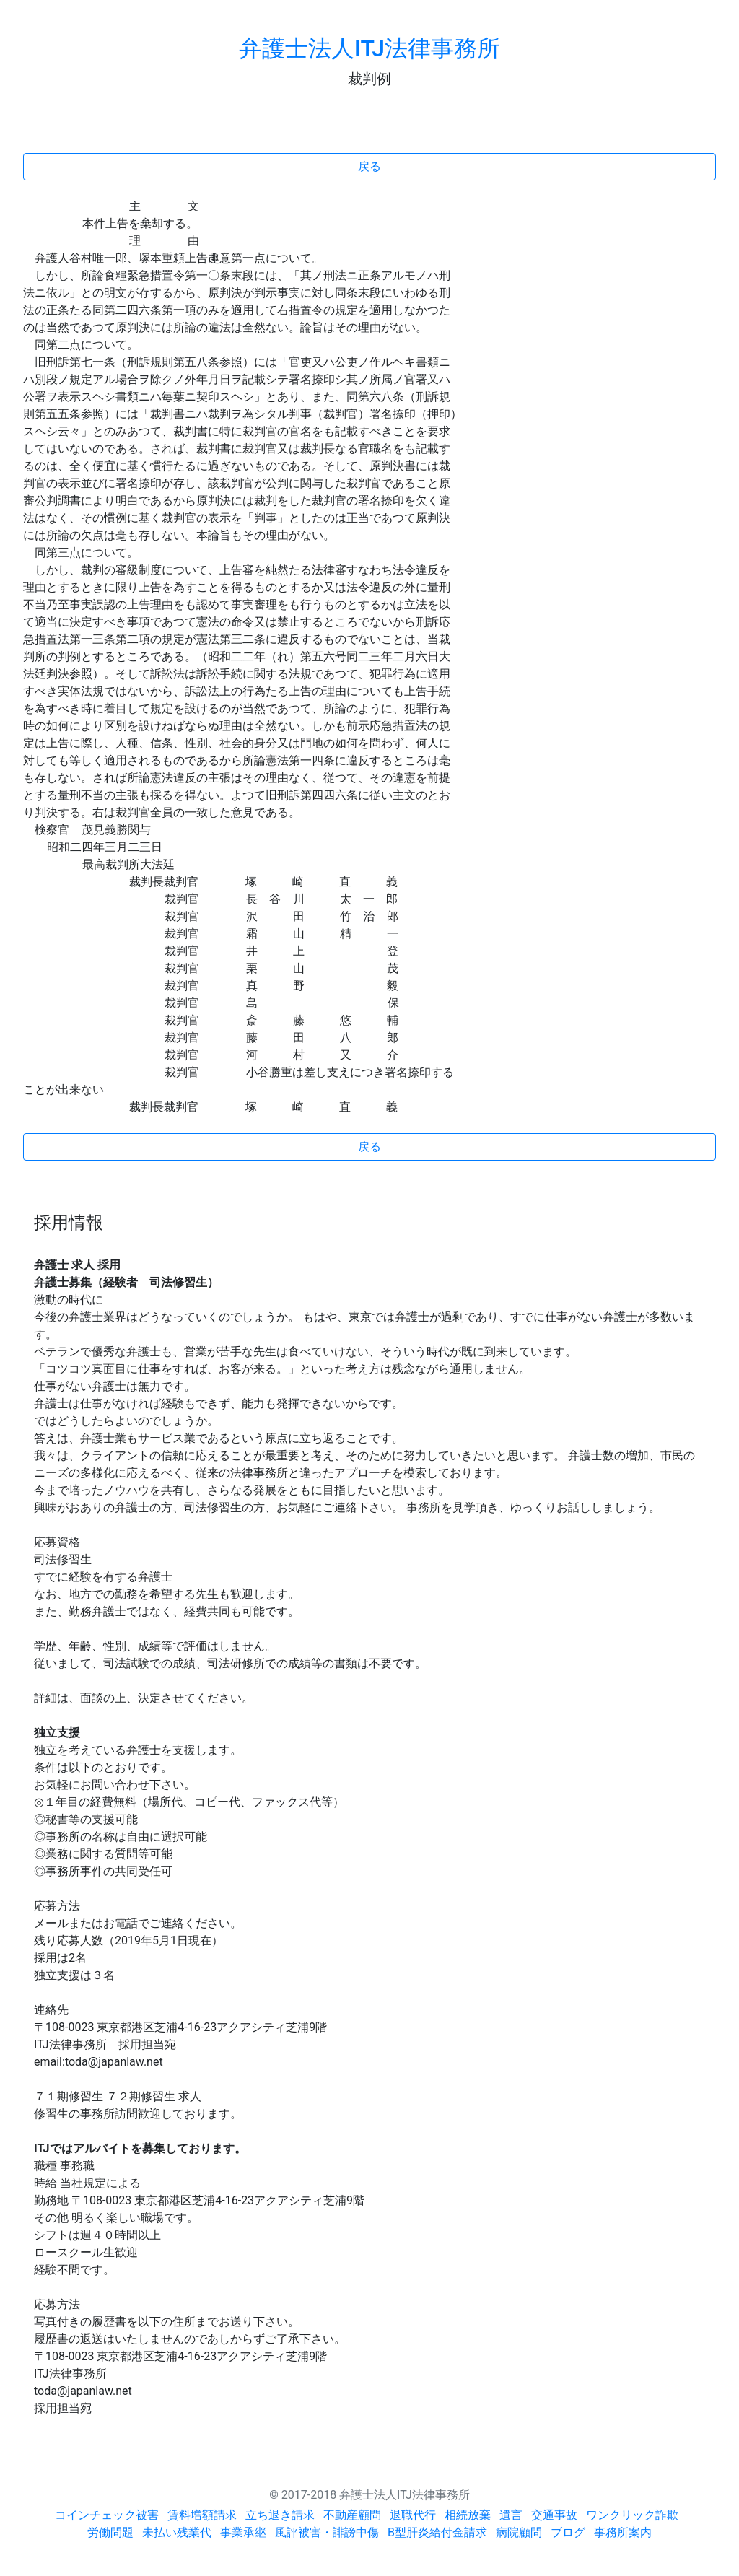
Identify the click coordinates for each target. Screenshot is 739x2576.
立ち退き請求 (280, 2515)
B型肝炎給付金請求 (437, 2532)
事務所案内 (623, 2532)
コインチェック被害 (107, 2515)
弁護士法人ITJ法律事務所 (369, 48)
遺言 (510, 2515)
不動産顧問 (352, 2515)
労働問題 (110, 2532)
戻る (369, 166)
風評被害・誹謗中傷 (327, 2532)
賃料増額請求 (202, 2515)
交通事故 (554, 2515)
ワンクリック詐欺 (632, 2515)
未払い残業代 (176, 2532)
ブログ (568, 2532)
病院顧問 (519, 2532)
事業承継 (243, 2532)
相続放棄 (468, 2515)
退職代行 (413, 2515)
